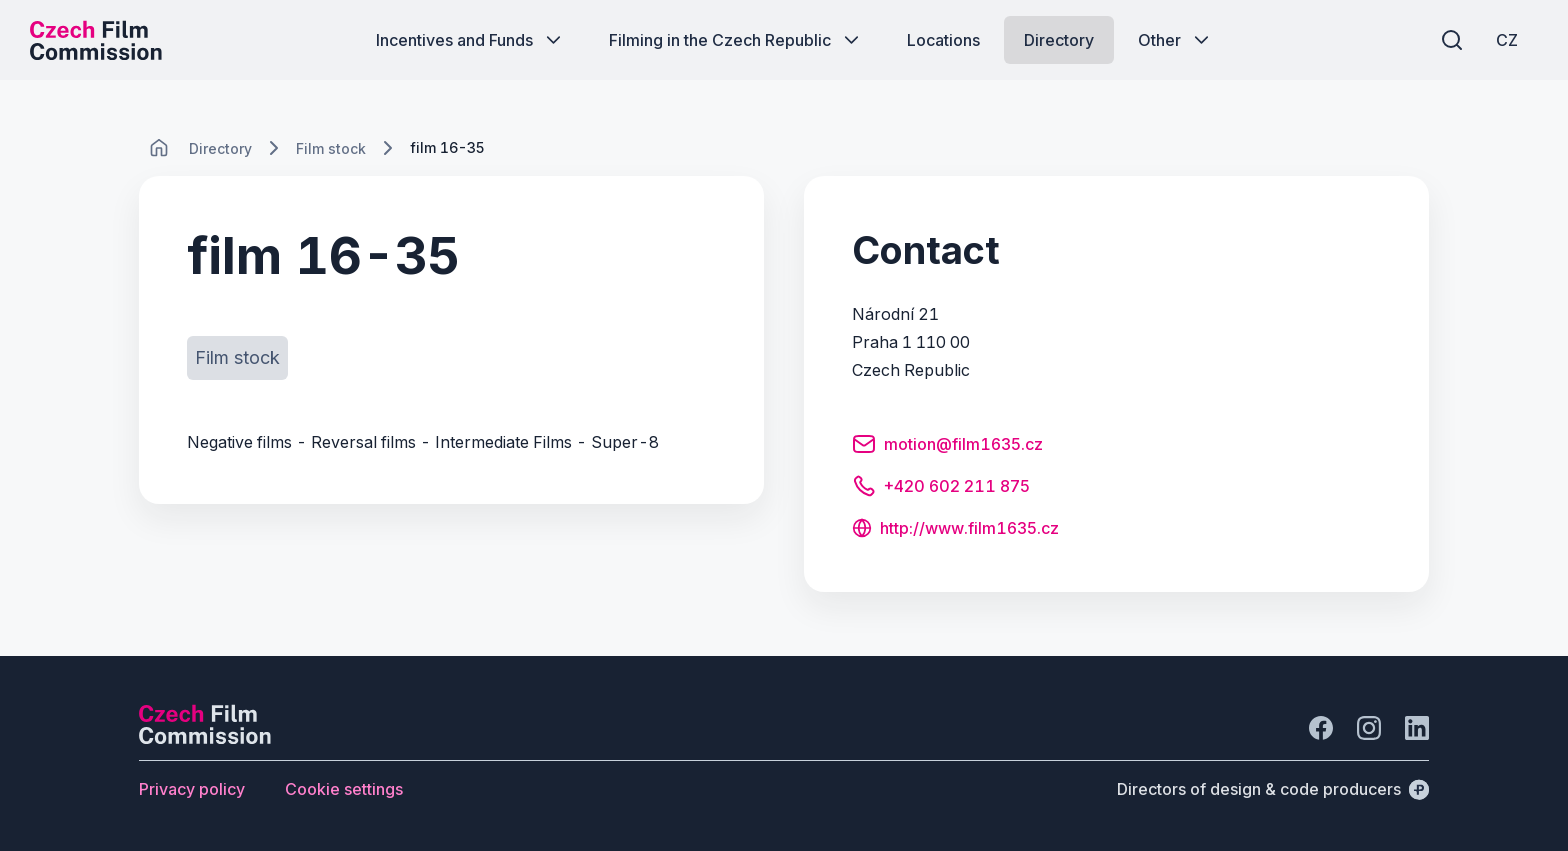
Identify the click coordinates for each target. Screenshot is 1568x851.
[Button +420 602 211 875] (941, 489)
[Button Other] (1175, 40)
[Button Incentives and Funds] (470, 40)
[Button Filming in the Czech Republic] (736, 40)
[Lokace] (220, 148)
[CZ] (1507, 40)
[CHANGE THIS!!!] (159, 148)
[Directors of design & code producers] (1273, 789)
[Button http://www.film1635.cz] (955, 530)
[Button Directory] (1059, 40)
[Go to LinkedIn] (1417, 728)
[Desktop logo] (96, 40)
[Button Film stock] (237, 358)
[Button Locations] (943, 40)
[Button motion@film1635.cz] (947, 447)
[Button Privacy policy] (192, 789)
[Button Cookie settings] (344, 789)
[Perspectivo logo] (205, 738)
